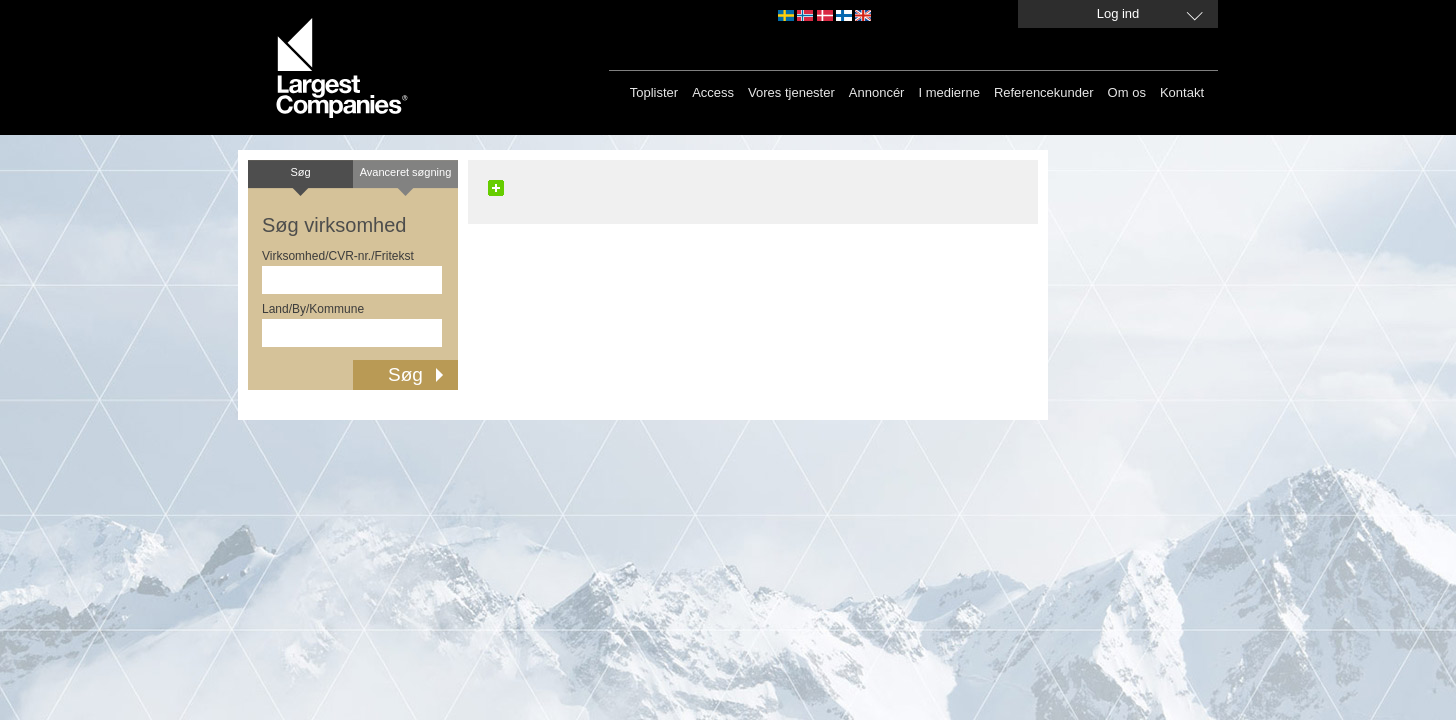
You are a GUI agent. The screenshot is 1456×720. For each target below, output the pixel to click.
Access (713, 92)
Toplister (654, 92)
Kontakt (1182, 92)
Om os (1127, 92)
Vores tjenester (791, 92)
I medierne (948, 92)
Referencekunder (1044, 92)
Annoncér (877, 92)
